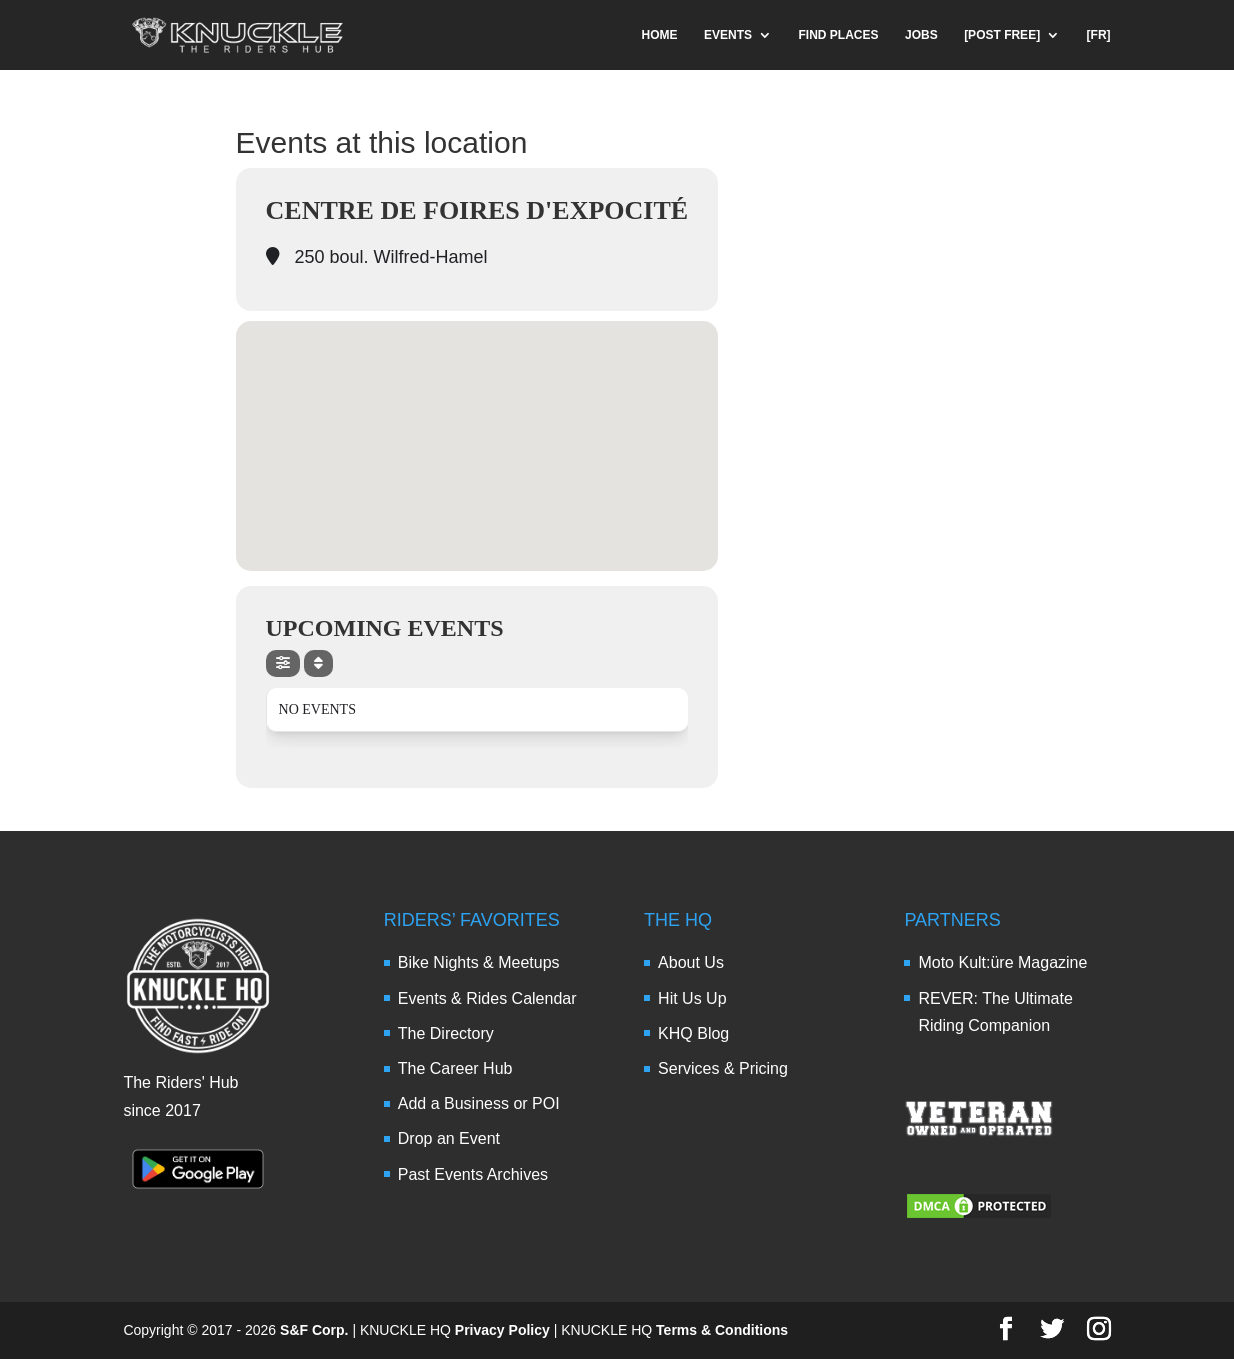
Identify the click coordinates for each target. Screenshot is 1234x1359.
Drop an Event (449, 1138)
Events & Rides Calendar (487, 998)
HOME (660, 35)
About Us (691, 962)
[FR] (1099, 35)
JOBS (921, 35)
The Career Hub (455, 1068)
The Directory (446, 1033)
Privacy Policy (502, 1330)
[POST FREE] (1002, 35)
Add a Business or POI (479, 1103)
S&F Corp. (314, 1330)
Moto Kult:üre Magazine (1002, 962)
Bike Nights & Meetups (479, 962)
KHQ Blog (693, 1033)
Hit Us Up (692, 998)
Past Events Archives (473, 1174)
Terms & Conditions (722, 1330)
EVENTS (728, 35)
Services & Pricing (723, 1068)
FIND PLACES (839, 35)
